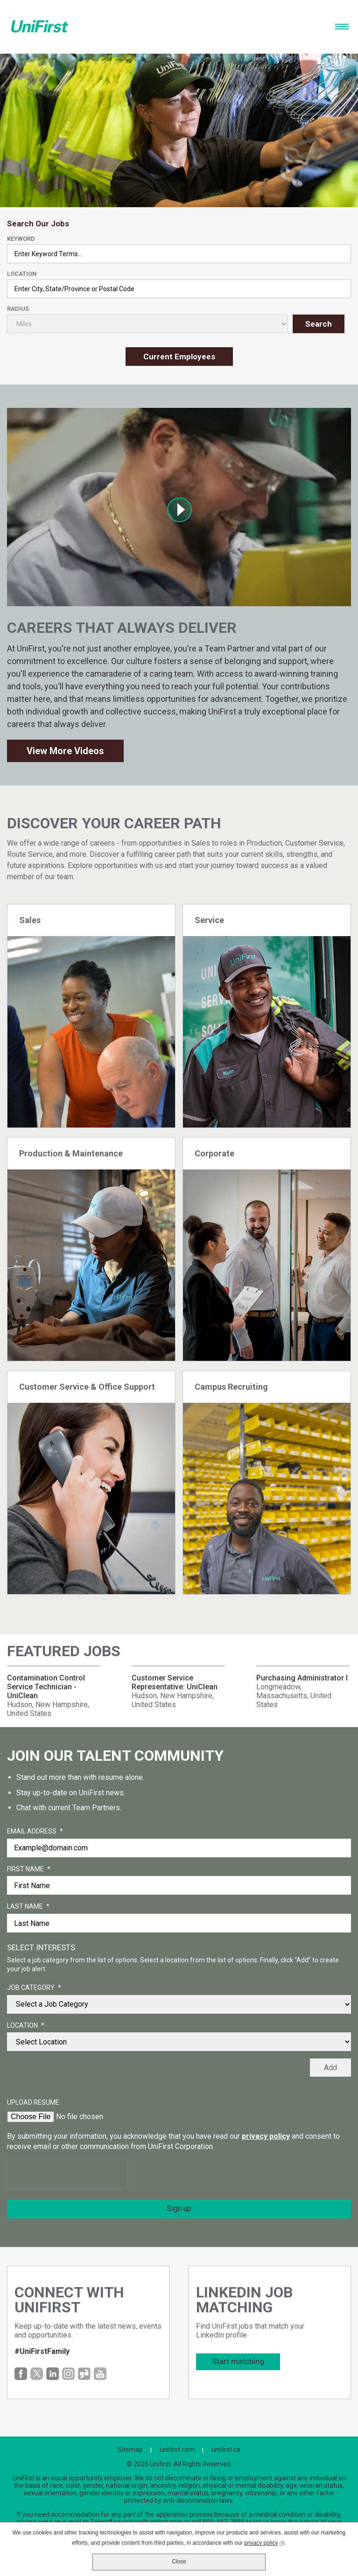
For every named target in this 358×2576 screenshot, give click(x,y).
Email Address (35, 1831)
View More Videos (65, 750)
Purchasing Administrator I (302, 1677)
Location (21, 273)
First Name (28, 1869)
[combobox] (179, 289)
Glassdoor (84, 2373)
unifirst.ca (225, 2449)
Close (179, 2561)
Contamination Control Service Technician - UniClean (46, 1686)
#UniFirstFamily (42, 2351)
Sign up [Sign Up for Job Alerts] (179, 2208)
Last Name (28, 1906)
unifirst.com (177, 2449)
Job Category (34, 1988)
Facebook (20, 2373)
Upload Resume (33, 2102)
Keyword (21, 238)
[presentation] (66, 2174)
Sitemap (130, 2449)
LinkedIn (52, 2373)
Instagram (68, 2373)
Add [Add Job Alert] (330, 2067)
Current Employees (179, 356)
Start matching (238, 2361)
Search (318, 324)
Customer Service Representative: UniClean (175, 1682)
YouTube (100, 2373)
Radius (18, 308)
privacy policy (266, 2136)
